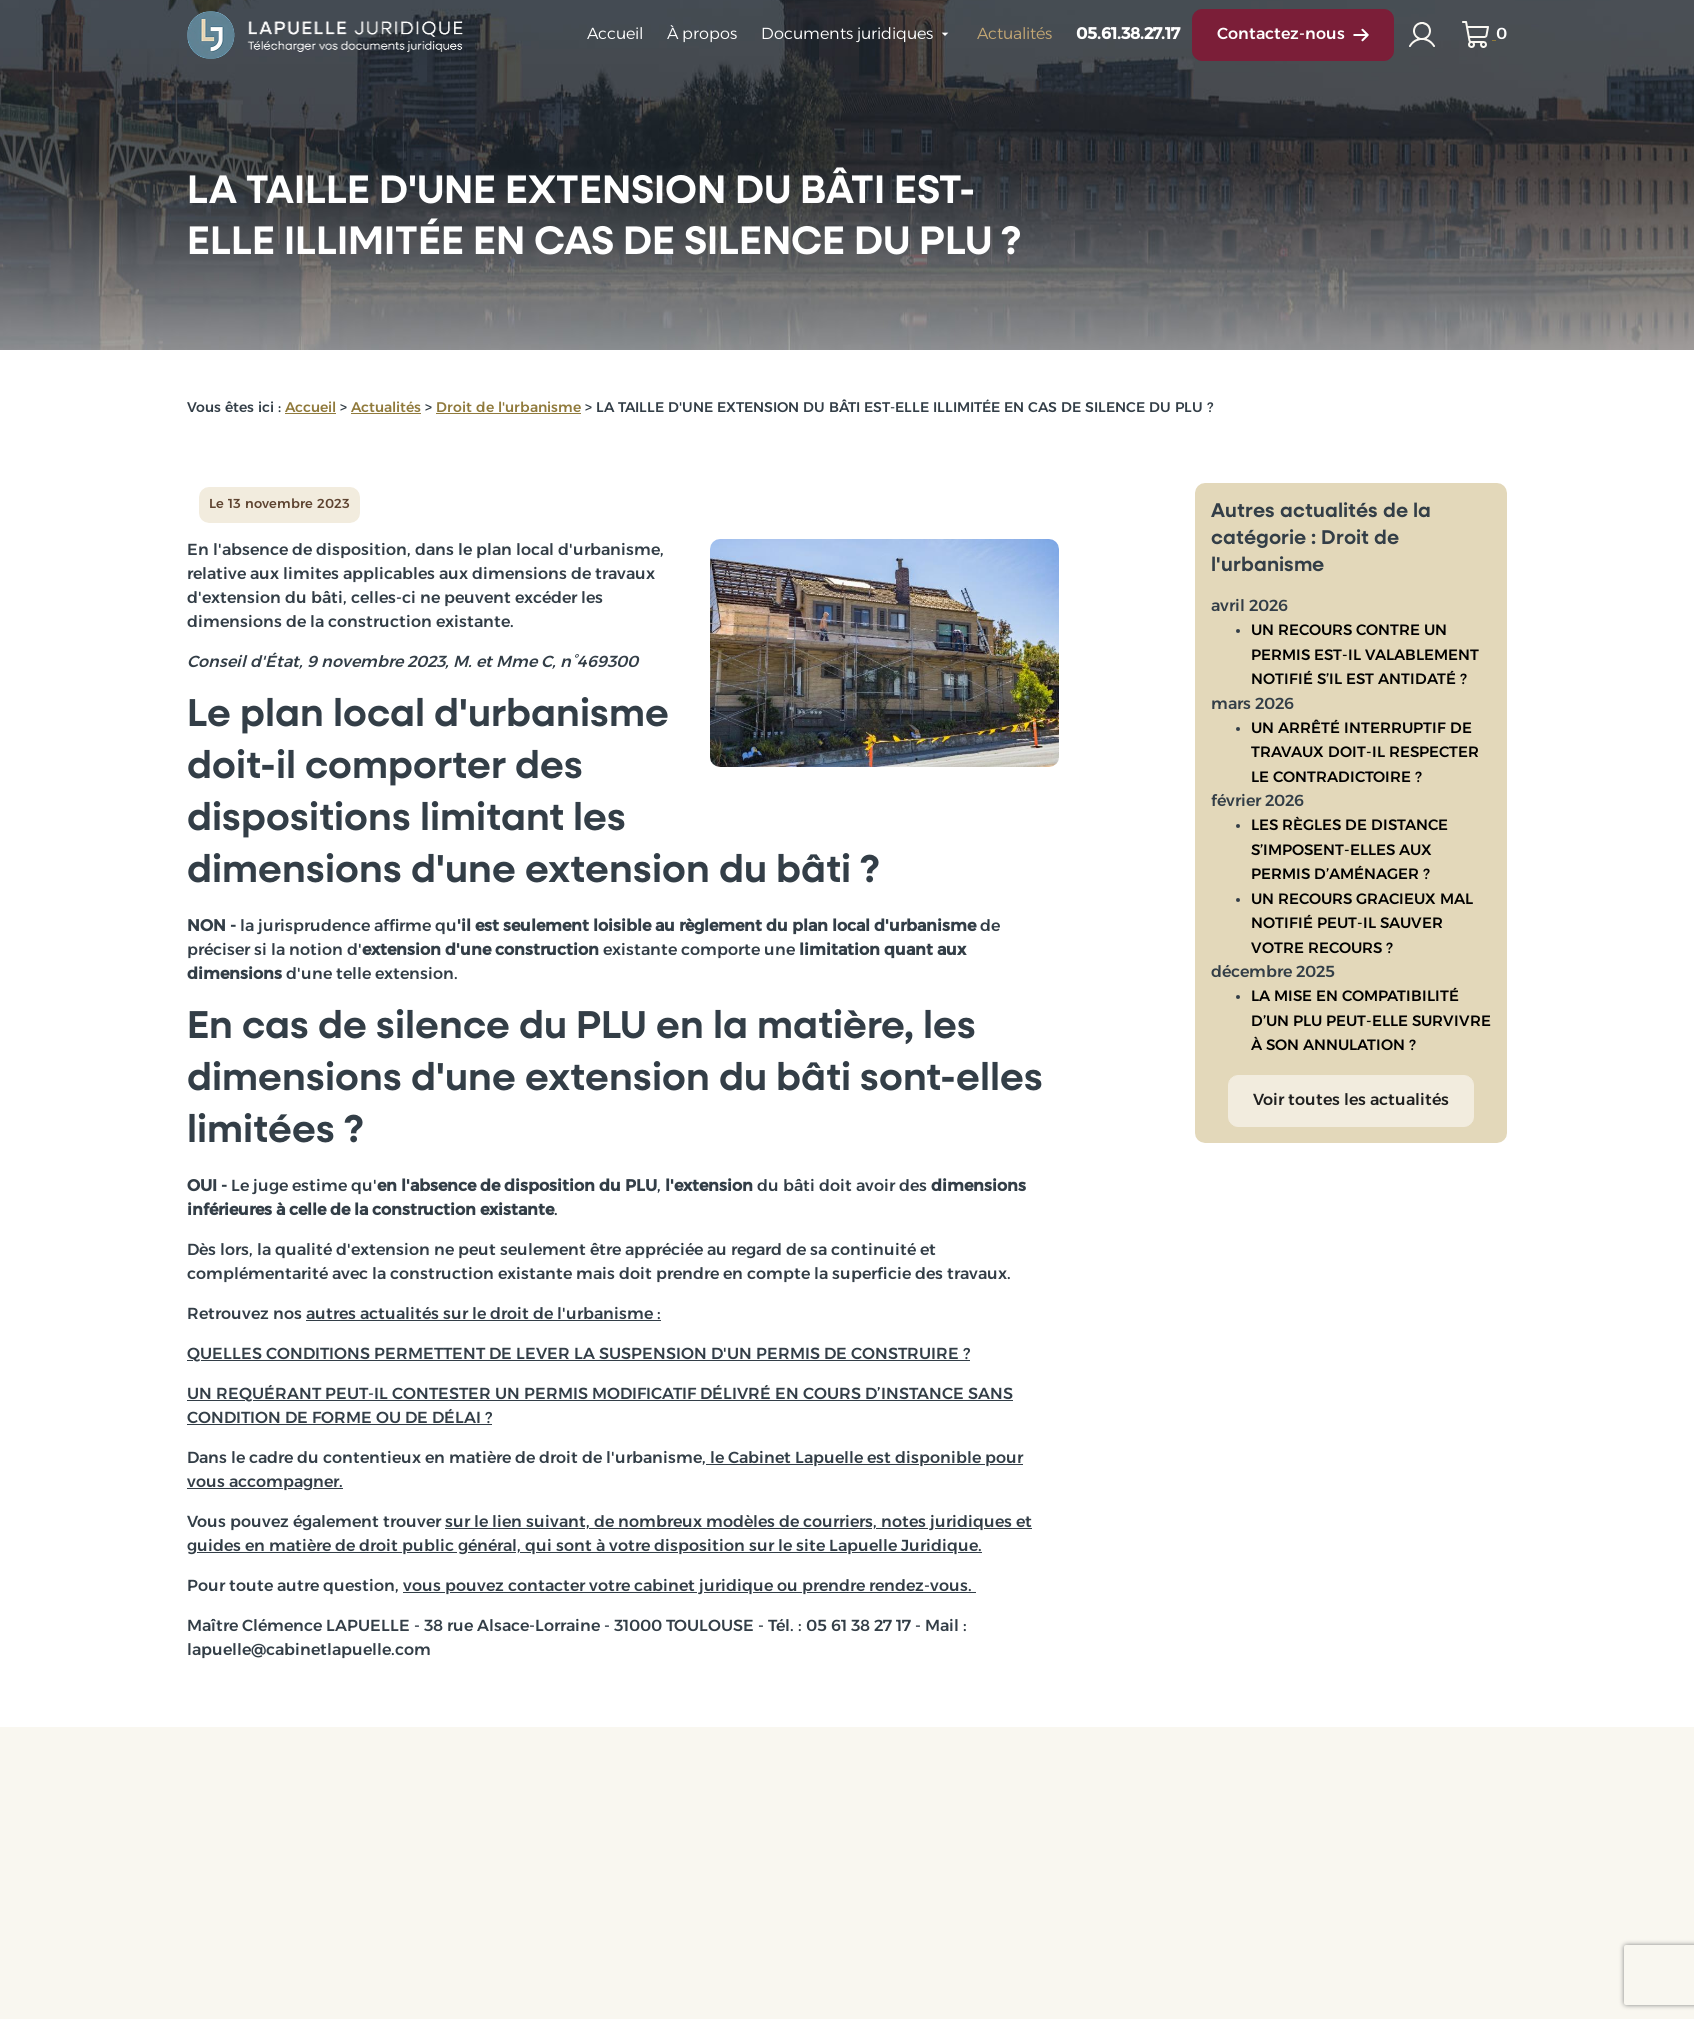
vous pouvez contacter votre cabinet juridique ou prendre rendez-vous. (689, 1587)
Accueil (615, 35)
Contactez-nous (1293, 35)
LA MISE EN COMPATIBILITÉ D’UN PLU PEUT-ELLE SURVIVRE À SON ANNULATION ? (1371, 1006)
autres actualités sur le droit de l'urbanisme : (483, 1315)
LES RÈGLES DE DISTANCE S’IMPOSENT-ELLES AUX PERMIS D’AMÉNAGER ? (1349, 835)
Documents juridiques (847, 35)
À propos (702, 35)
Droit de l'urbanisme (508, 408)
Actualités (1014, 35)
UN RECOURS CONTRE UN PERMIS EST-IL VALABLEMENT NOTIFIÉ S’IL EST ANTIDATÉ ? (1365, 640)
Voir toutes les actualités (1351, 1085)
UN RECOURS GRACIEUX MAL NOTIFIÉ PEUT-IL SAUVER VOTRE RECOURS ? (1362, 909)
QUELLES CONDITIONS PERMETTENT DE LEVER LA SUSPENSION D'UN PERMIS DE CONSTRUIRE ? (578, 1355)
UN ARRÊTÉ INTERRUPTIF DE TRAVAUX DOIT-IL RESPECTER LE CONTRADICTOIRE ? (1365, 738)
